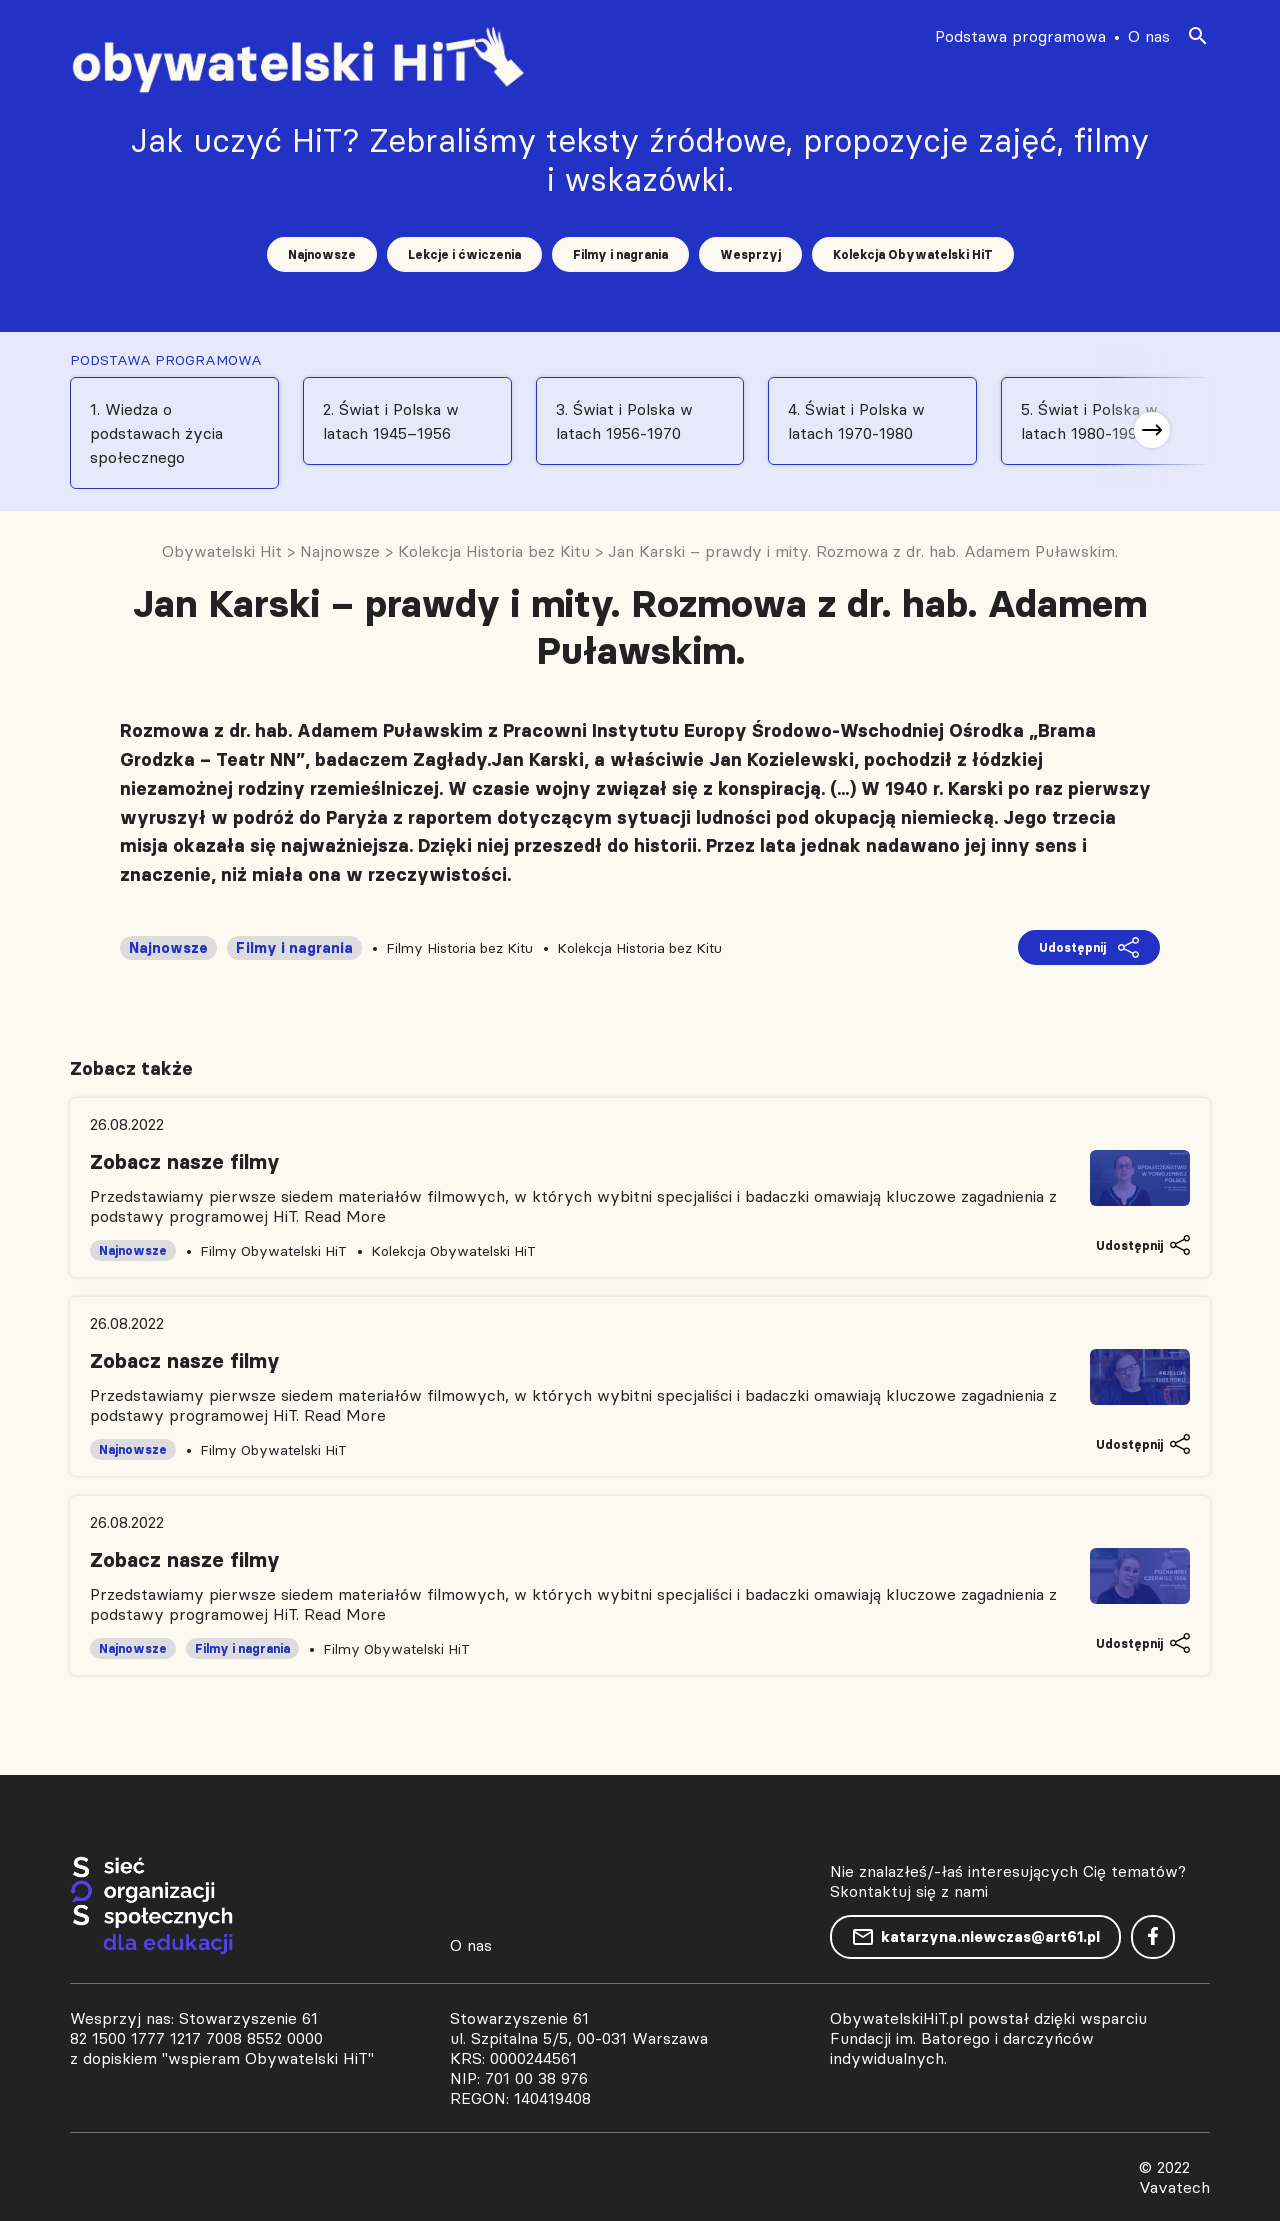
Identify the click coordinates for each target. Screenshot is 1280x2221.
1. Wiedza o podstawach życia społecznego (156, 433)
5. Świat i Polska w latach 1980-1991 (1089, 421)
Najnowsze (322, 254)
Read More (345, 1216)
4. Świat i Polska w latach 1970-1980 (856, 421)
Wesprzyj (750, 254)
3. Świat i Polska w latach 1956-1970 (624, 421)
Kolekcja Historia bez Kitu (639, 948)
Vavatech (1174, 2187)
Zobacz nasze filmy (185, 1162)
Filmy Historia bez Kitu (459, 948)
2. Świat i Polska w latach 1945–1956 (391, 421)
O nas (1149, 36)
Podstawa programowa (1020, 36)
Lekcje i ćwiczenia (464, 254)
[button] (1152, 430)
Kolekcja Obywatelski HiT (913, 254)
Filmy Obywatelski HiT (273, 1251)
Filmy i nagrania (620, 254)
